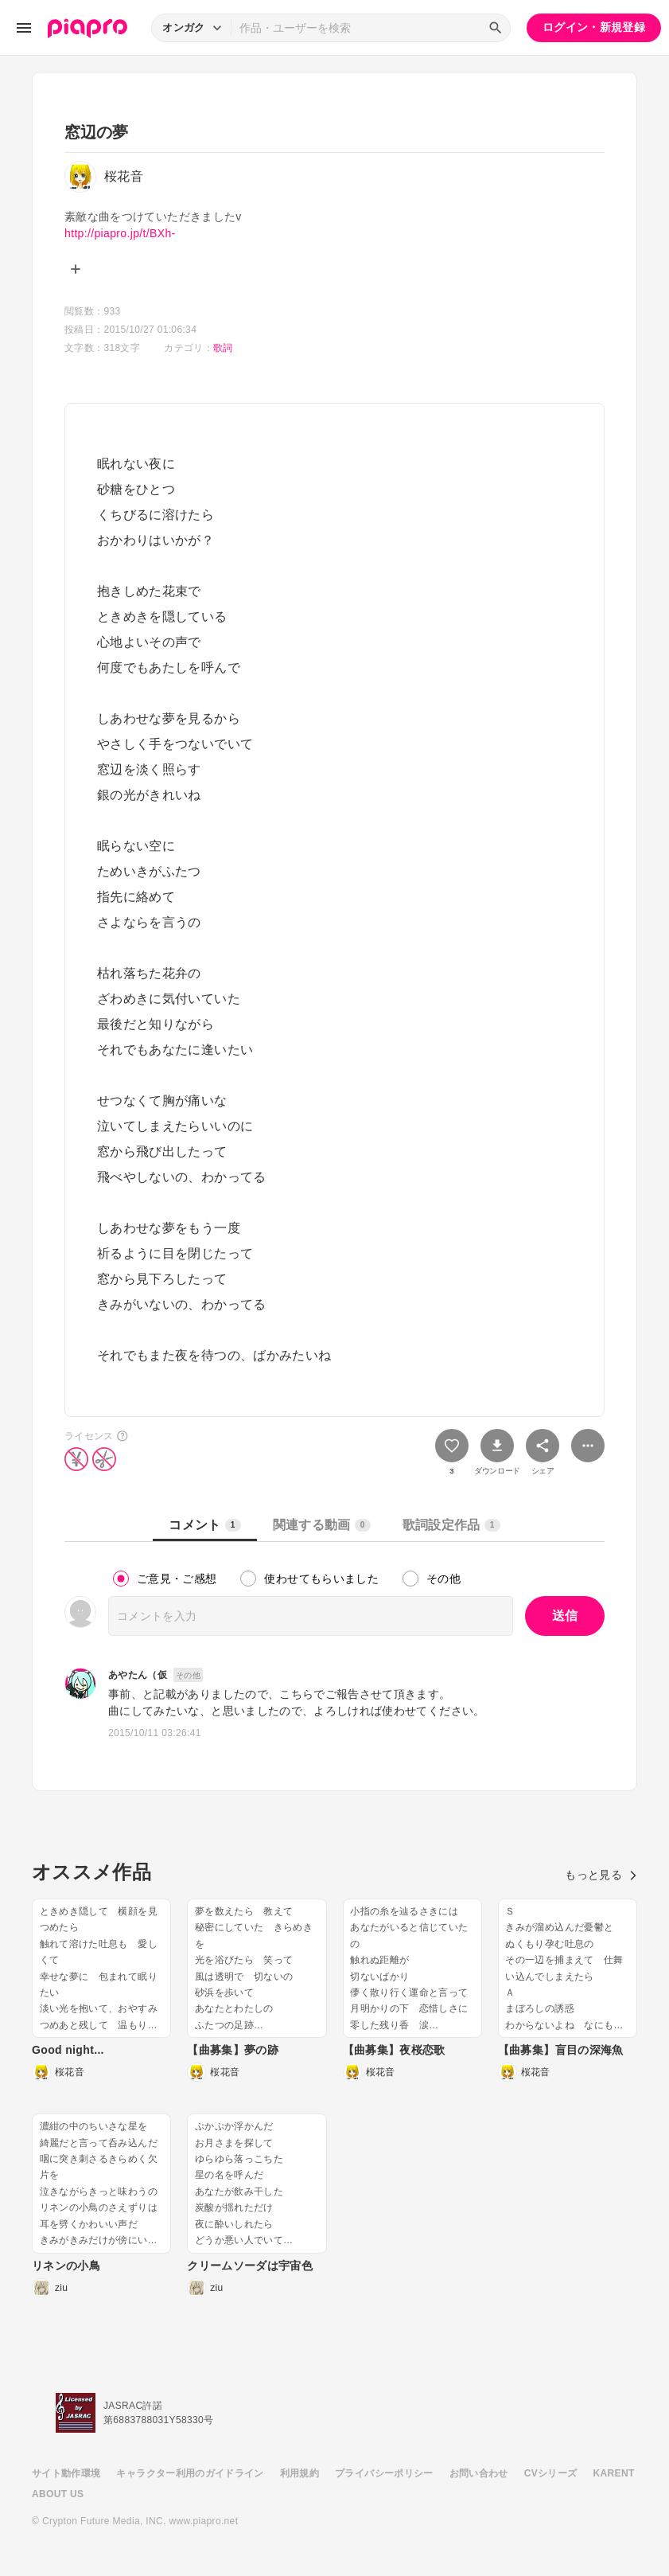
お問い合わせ (478, 2473)
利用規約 (299, 2473)
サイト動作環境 (66, 2473)
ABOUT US (58, 2494)
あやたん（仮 (137, 1674)
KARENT (614, 2473)
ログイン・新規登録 (594, 27)
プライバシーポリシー (384, 2473)
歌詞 (223, 347)
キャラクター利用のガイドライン (189, 2473)
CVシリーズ (551, 2473)
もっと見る (601, 1874)
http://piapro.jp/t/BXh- (120, 233)
